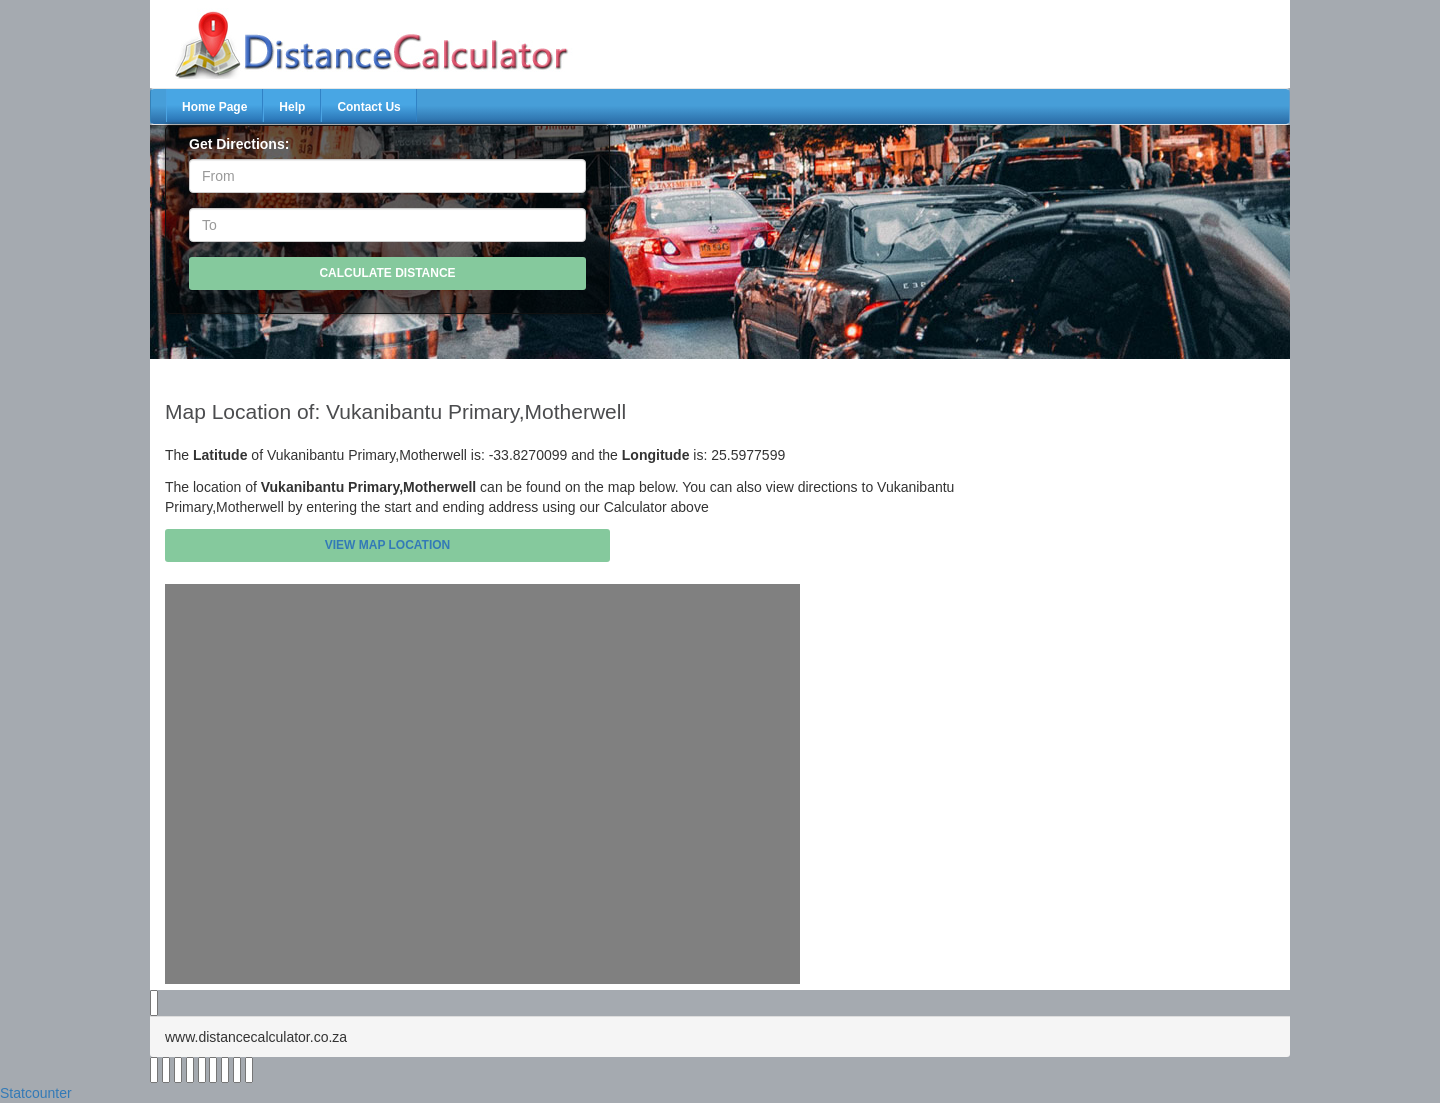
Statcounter (36, 1093)
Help (292, 107)
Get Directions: (239, 144)
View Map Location (388, 545)
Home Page (214, 107)
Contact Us (368, 107)
